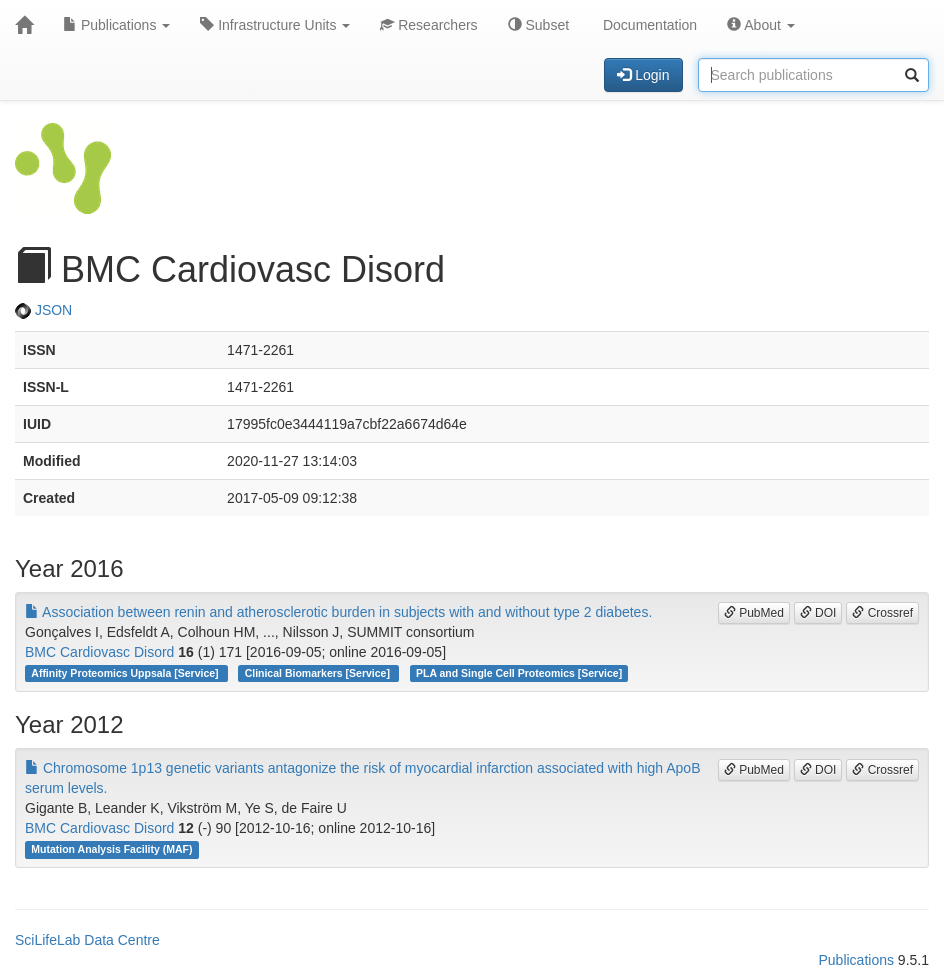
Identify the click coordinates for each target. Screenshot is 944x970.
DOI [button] (818, 613)
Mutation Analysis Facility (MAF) (111, 849)
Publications (116, 25)
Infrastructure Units (275, 25)
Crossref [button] (882, 613)
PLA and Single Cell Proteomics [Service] (519, 673)
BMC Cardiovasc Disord (99, 652)
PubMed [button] (754, 613)
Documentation (648, 25)
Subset (538, 25)
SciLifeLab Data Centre (87, 940)
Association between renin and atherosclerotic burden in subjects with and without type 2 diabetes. (338, 612)
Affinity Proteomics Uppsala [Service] (126, 673)
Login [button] (643, 75)
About (761, 25)
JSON (43, 310)
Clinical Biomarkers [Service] (319, 673)
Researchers (428, 25)
